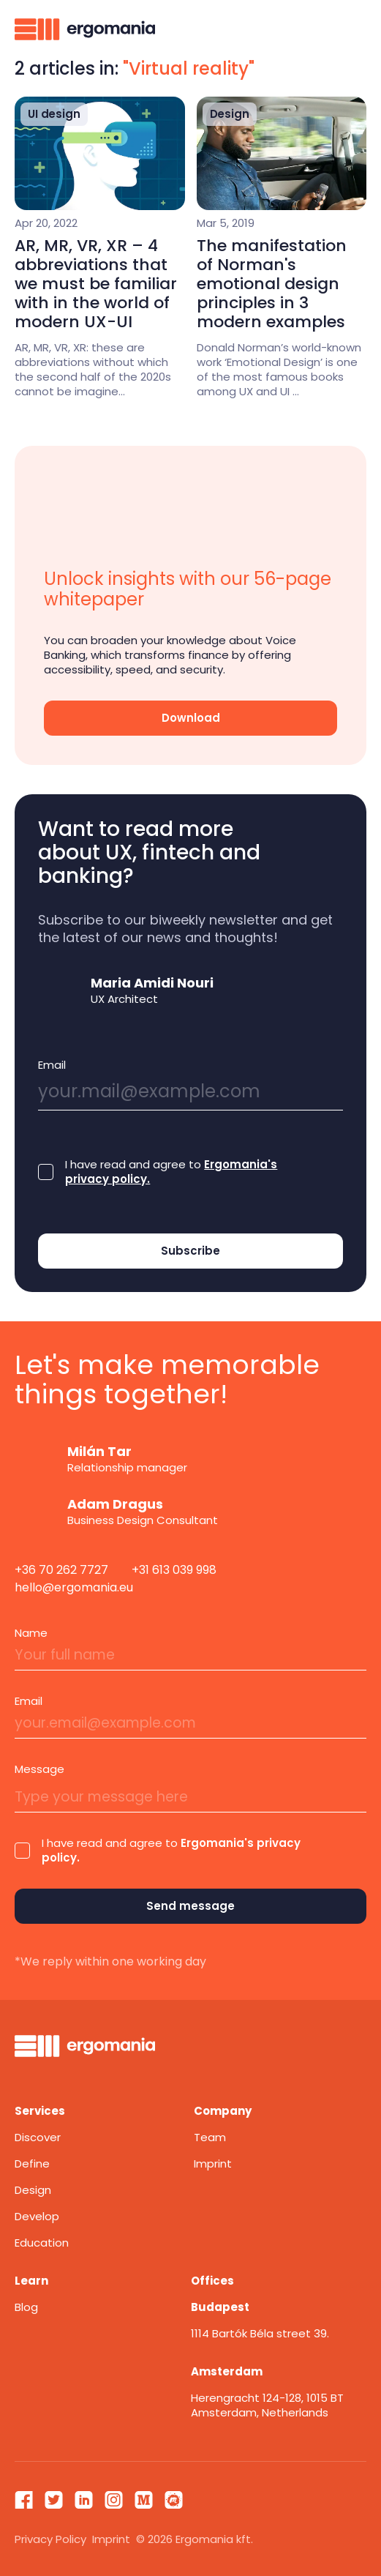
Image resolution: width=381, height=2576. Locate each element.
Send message (190, 1906)
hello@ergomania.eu (74, 1587)
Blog (26, 2307)
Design (33, 2190)
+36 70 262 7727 (61, 1569)
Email (52, 1065)
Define (32, 2163)
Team (210, 2137)
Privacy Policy (50, 2539)
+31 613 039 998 (174, 1569)
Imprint (213, 2163)
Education (42, 2242)
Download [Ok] (191, 717)
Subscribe (190, 1250)
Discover (38, 2137)
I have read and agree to (171, 1172)
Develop (37, 2216)
